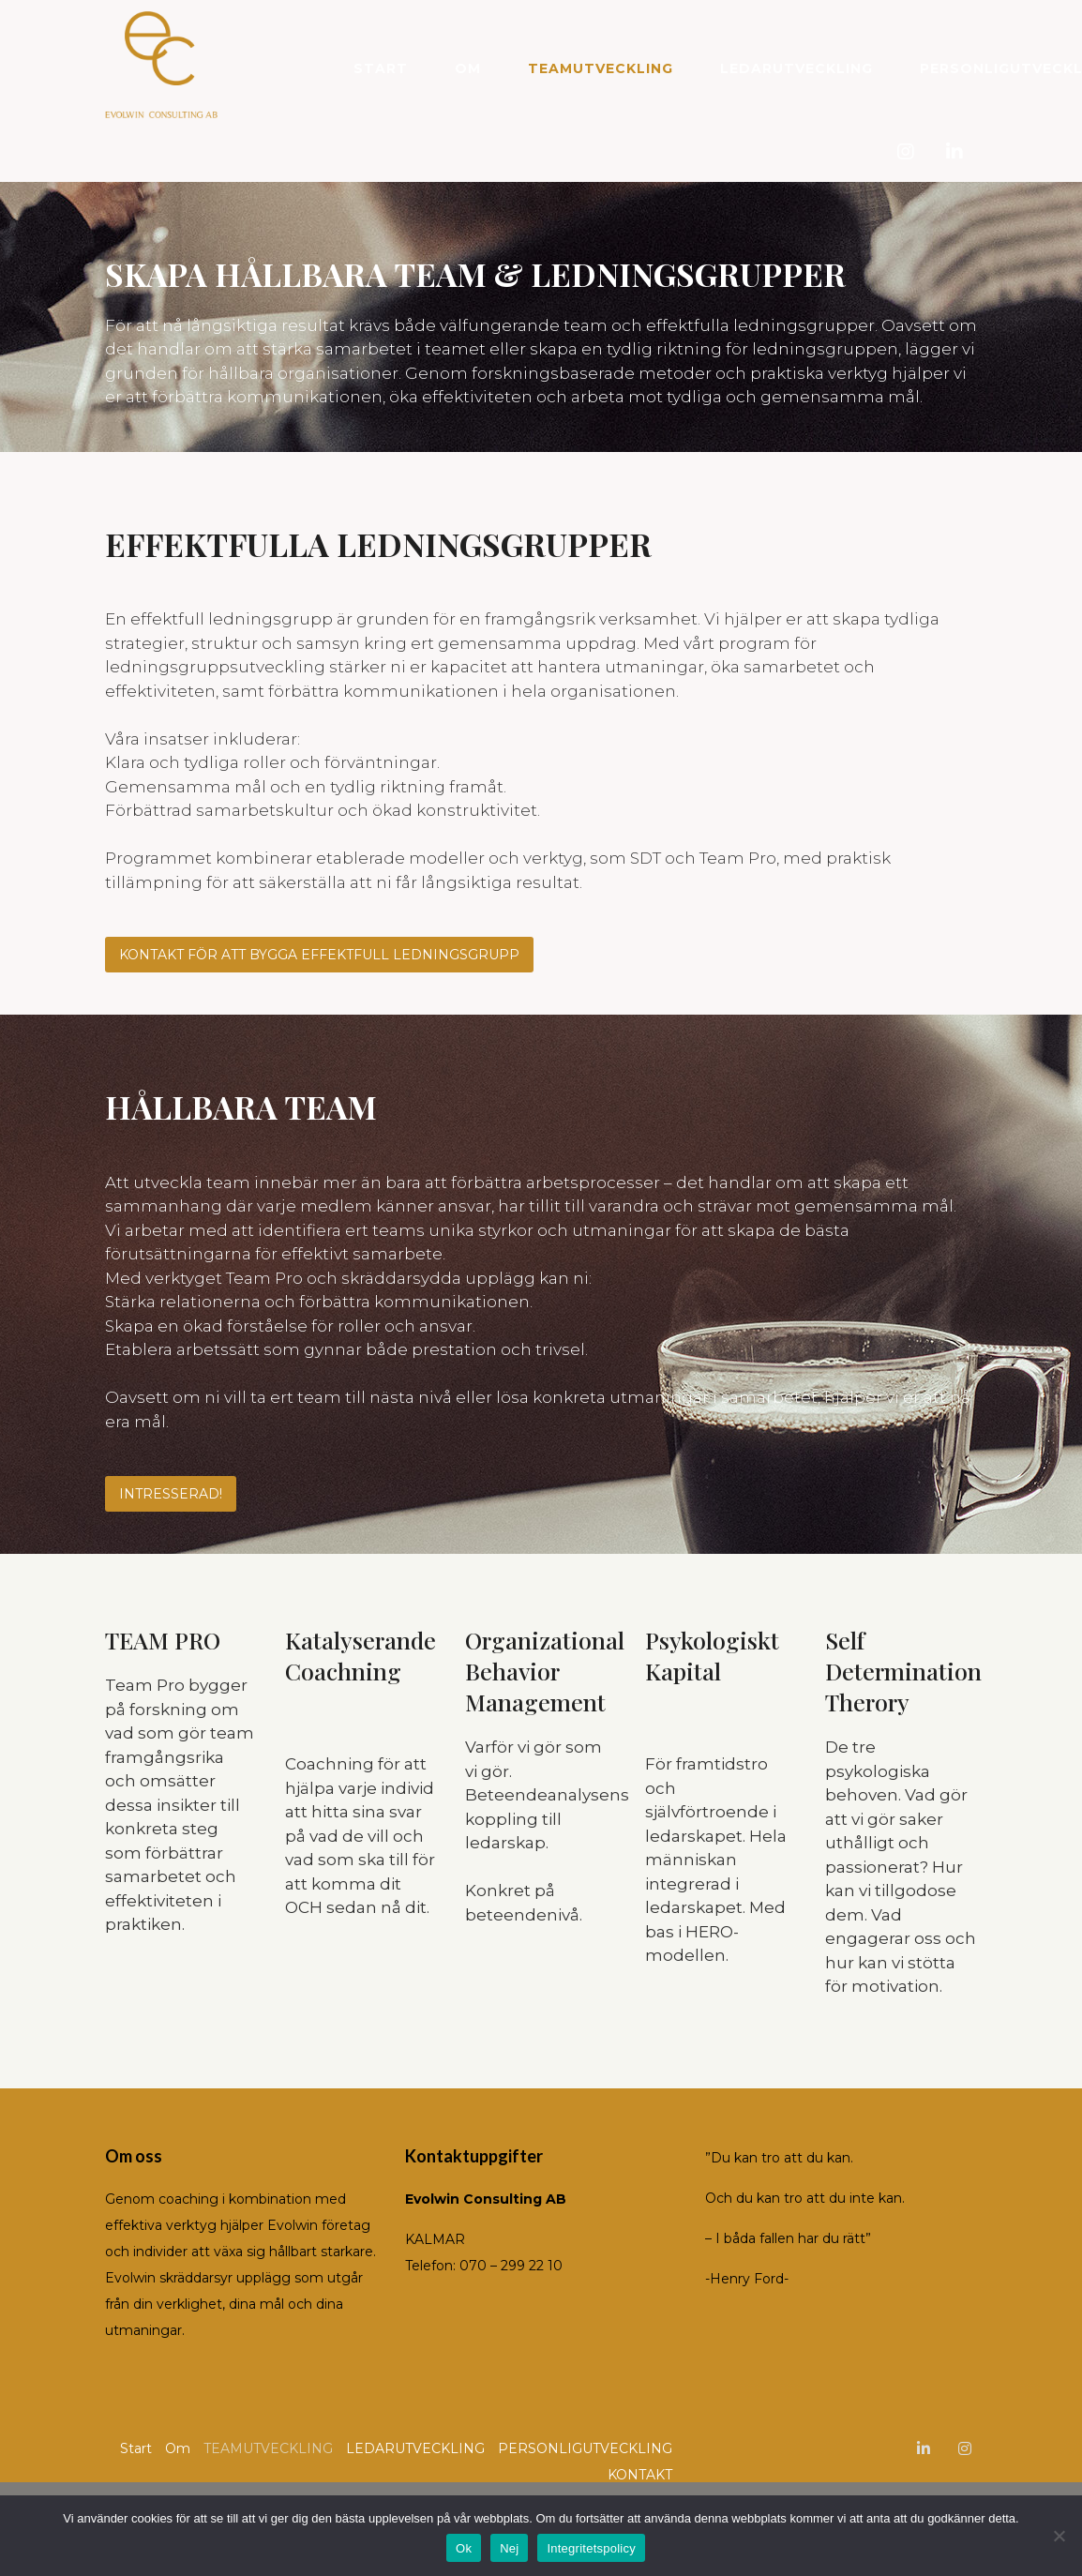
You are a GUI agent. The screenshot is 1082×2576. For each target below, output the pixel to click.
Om (468, 68)
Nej (509, 2548)
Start (380, 68)
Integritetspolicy (591, 2548)
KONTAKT (640, 2474)
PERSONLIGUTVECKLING (585, 2448)
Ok (464, 2548)
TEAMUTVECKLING (600, 68)
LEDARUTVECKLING (796, 68)
